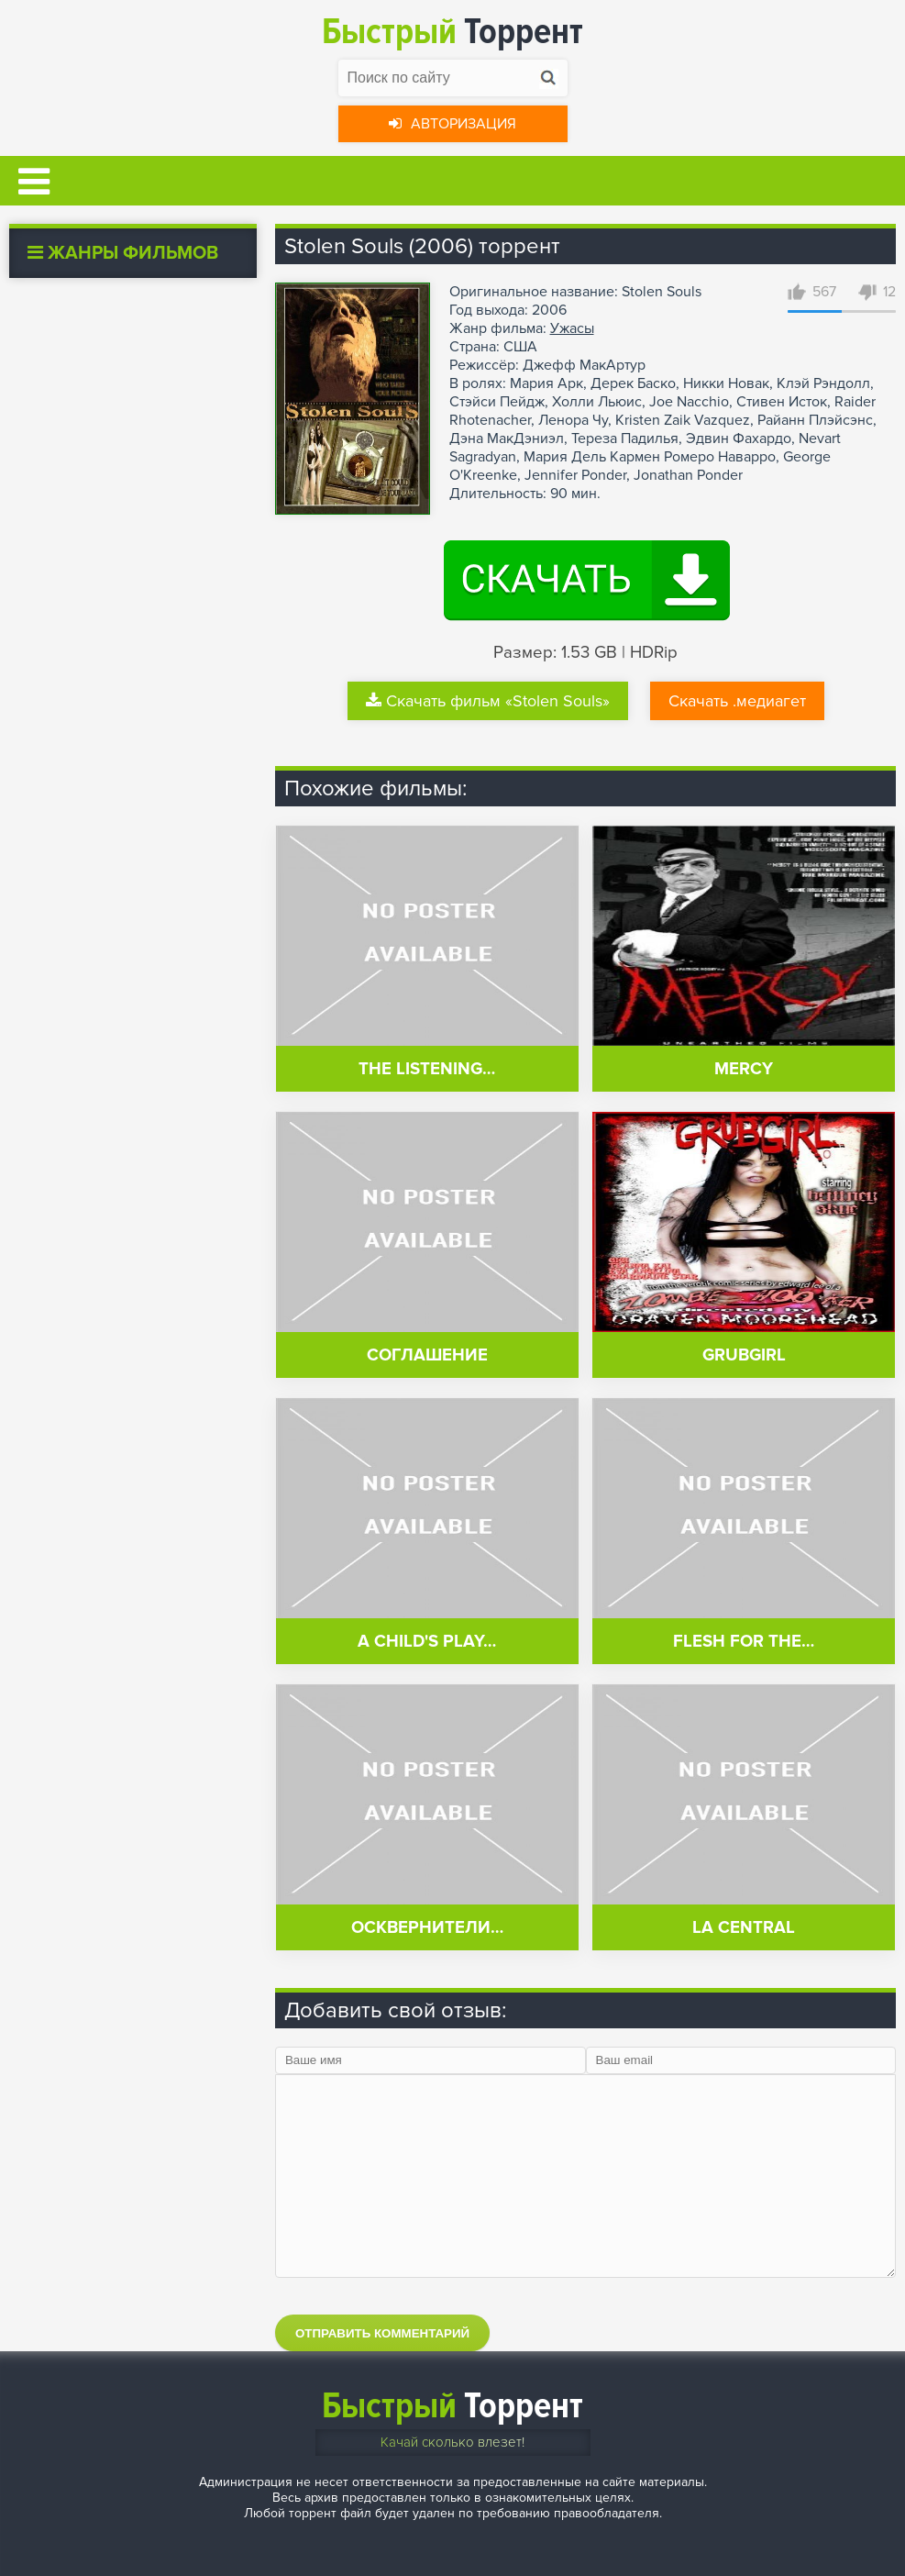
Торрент (452, 31)
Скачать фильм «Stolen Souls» (488, 701)
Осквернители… (427, 1927)
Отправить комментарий (382, 2333)
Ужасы (572, 328)
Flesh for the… (743, 1641)
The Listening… (427, 1069)
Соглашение (427, 1355)
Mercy (743, 1069)
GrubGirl (744, 1355)
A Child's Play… (427, 1641)
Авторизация (452, 124)
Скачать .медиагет (737, 701)
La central (743, 1927)
